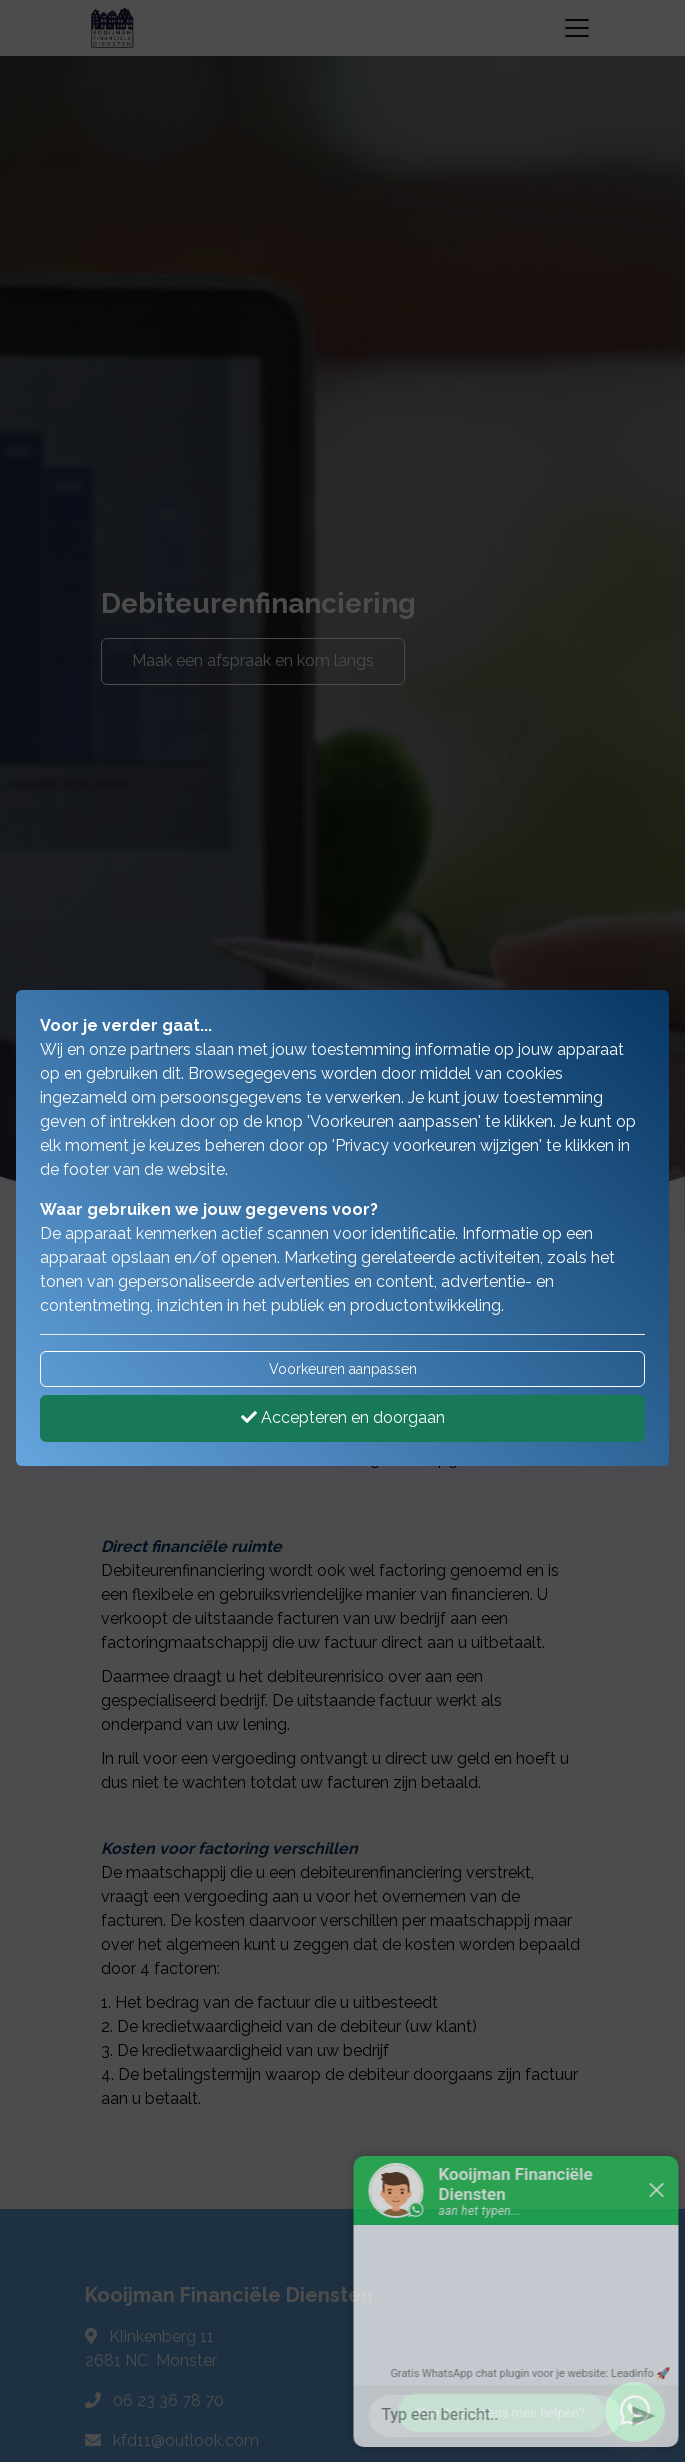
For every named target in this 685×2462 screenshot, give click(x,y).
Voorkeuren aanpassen (343, 1369)
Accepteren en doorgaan (343, 1417)
